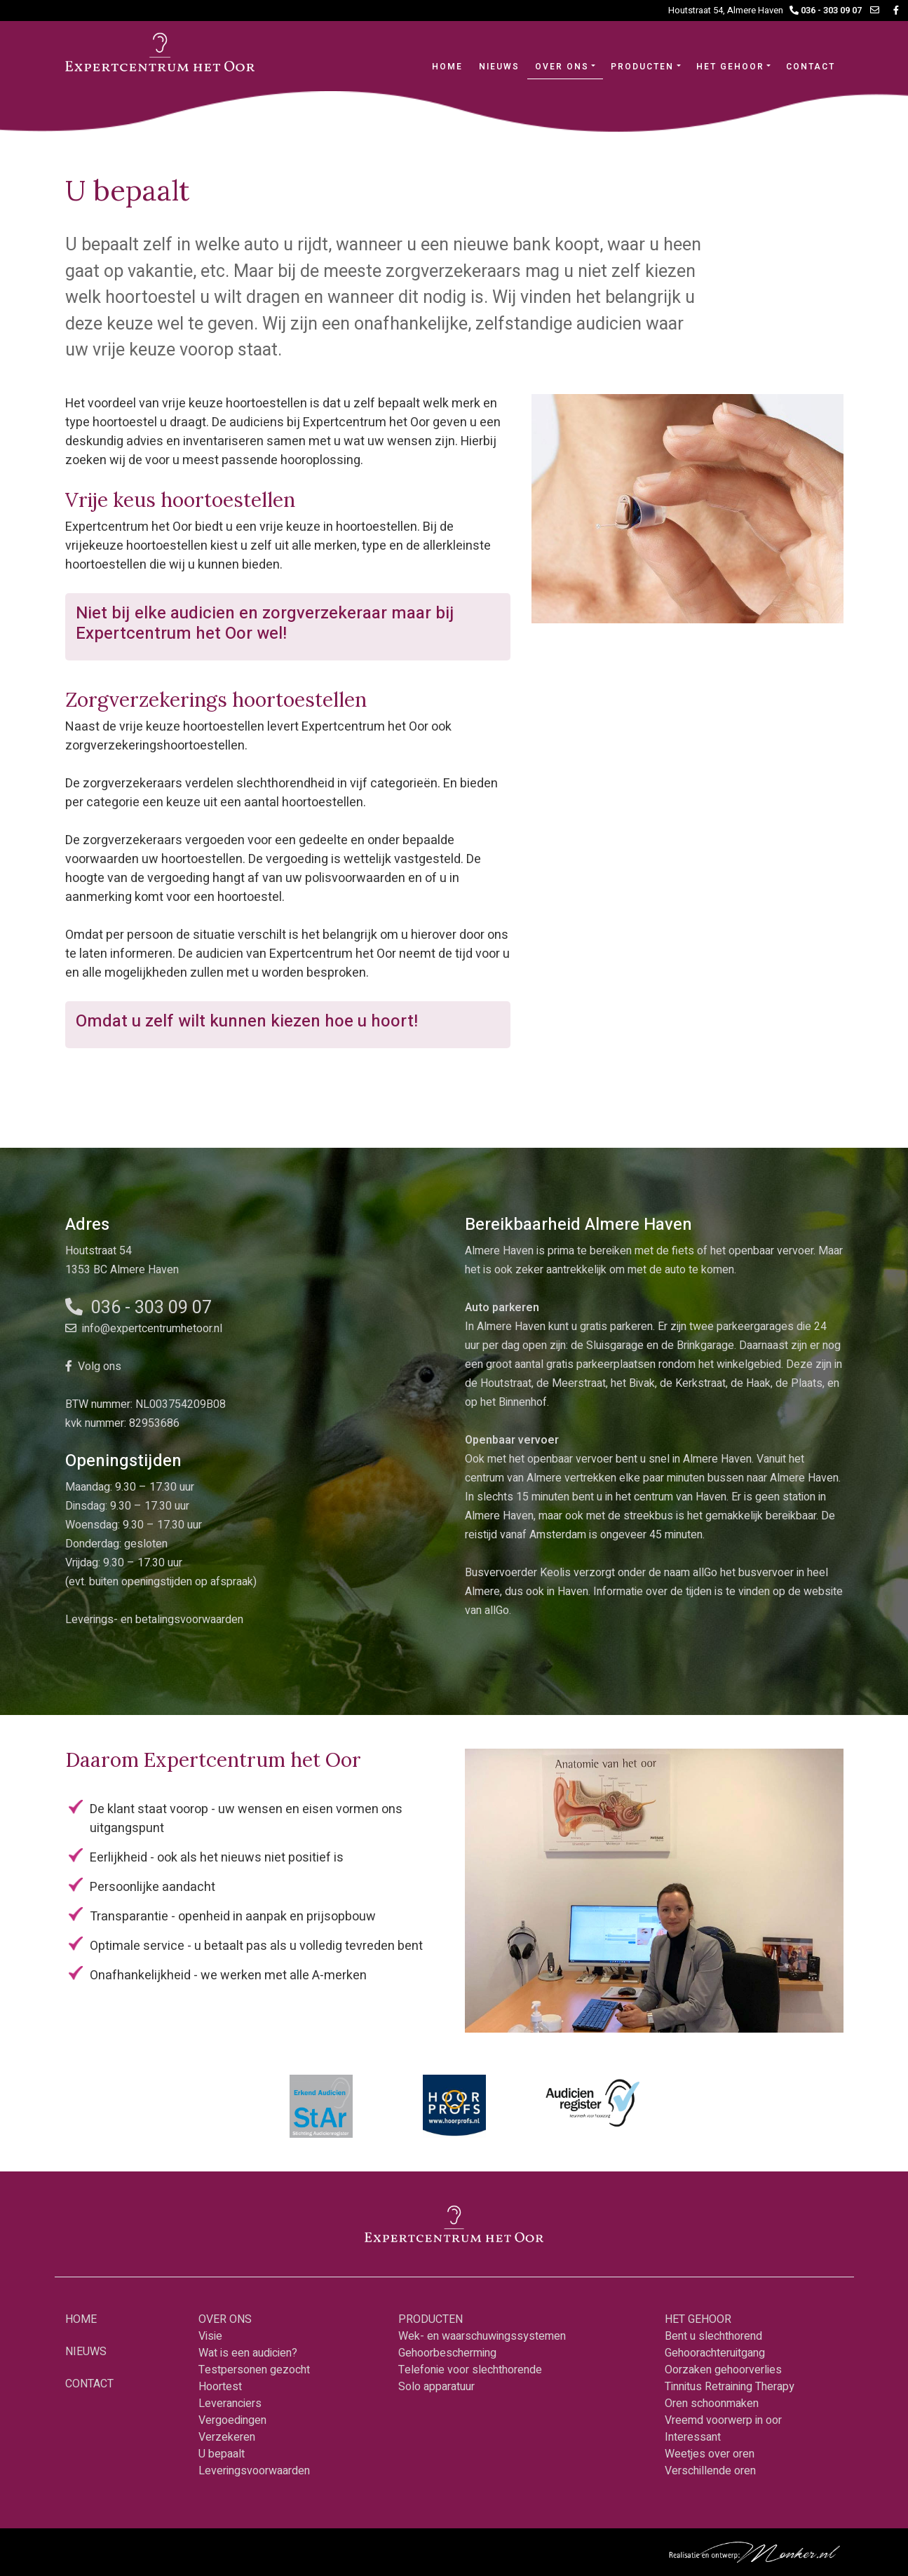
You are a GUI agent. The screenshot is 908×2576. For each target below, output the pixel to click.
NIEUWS (499, 66)
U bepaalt (221, 2454)
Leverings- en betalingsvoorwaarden (154, 1619)
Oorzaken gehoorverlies (723, 2369)
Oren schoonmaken (712, 2403)
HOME (451, 66)
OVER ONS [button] (562, 66)
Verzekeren (226, 2437)
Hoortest (220, 2386)
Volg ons (93, 1366)
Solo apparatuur (436, 2386)
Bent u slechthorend (713, 2336)
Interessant (693, 2437)
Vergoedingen (232, 2420)
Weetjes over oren (709, 2454)
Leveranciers (230, 2403)
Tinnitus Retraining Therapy (729, 2386)
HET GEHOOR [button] (730, 66)
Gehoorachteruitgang (715, 2353)
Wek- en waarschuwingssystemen (482, 2336)
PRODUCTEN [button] (642, 66)
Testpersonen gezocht (254, 2369)
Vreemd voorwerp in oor (723, 2420)
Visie (210, 2336)
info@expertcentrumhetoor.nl (143, 1328)
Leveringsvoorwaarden (254, 2470)
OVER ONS (225, 2319)
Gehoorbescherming (447, 2353)
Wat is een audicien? (247, 2353)
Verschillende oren (710, 2470)
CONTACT (810, 66)
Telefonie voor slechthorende (470, 2369)
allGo (497, 1610)
